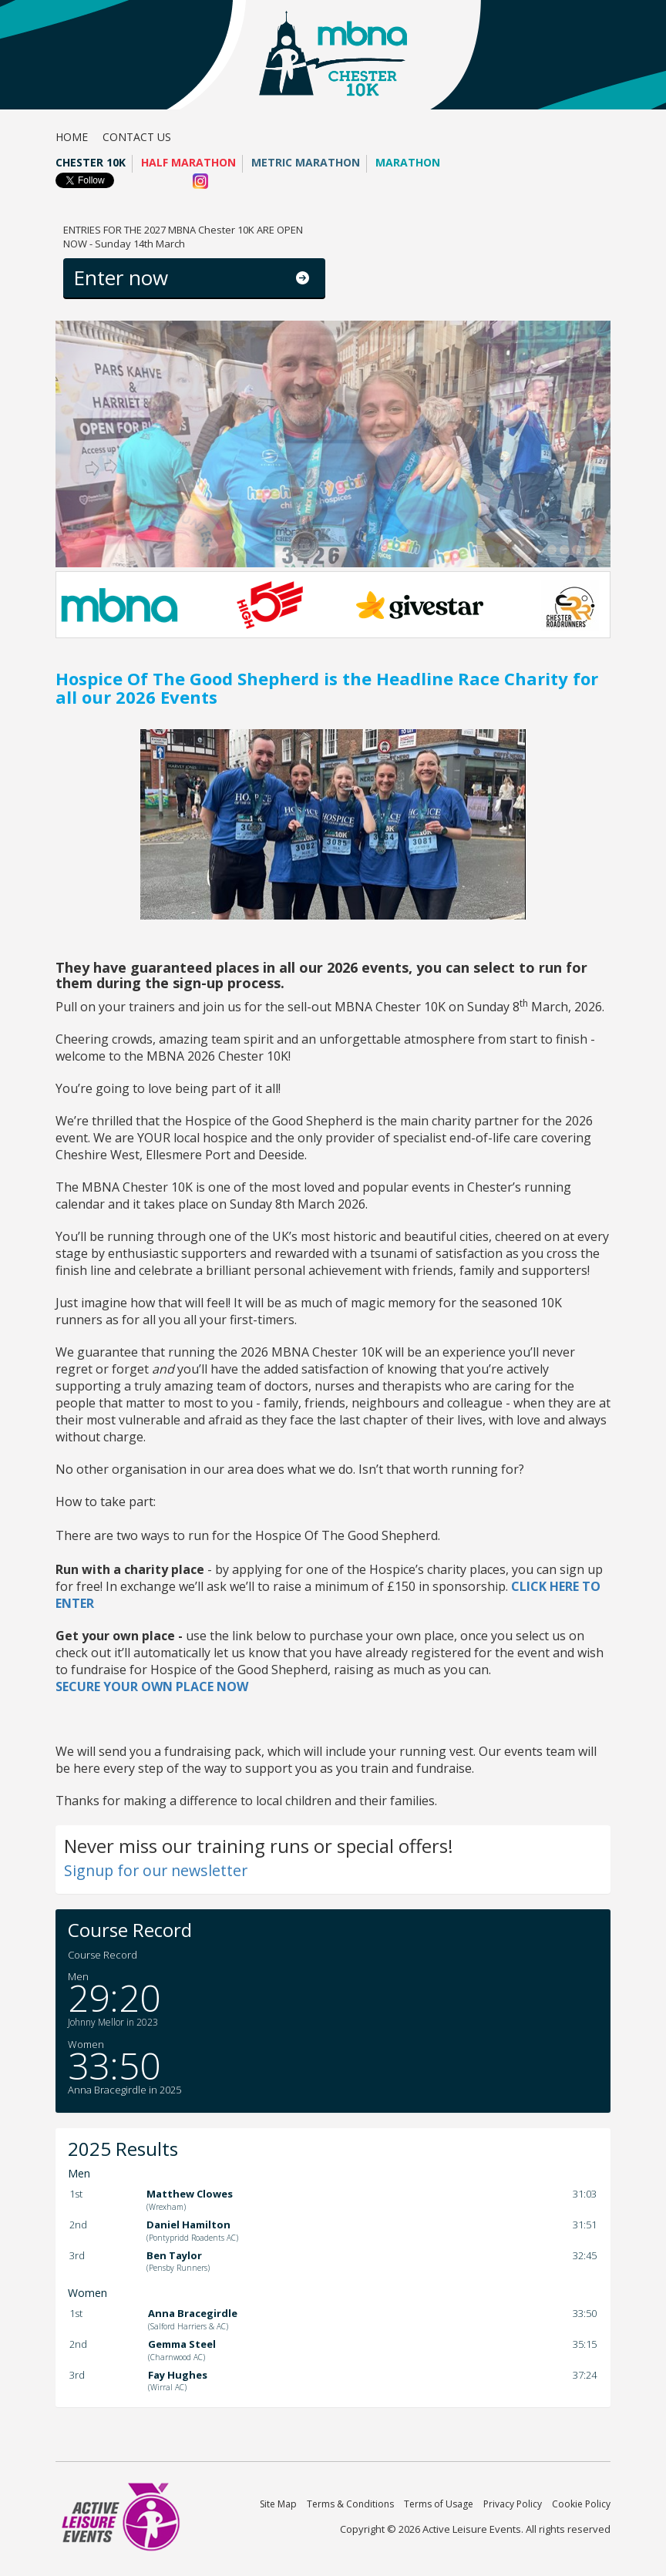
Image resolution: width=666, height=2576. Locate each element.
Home (72, 136)
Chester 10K (91, 162)
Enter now (120, 277)
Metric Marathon (305, 162)
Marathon (407, 162)
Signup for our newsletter (155, 1870)
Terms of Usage (438, 2503)
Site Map (278, 2503)
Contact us (137, 136)
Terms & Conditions (350, 2503)
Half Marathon (188, 162)
